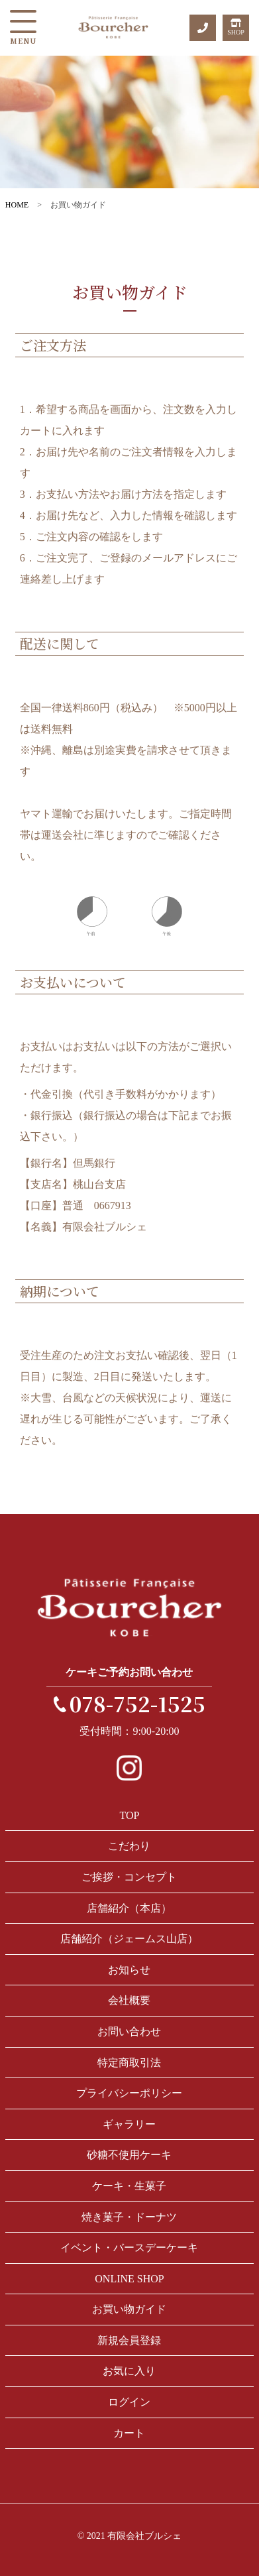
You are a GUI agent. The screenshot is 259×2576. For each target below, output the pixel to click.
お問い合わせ (129, 2031)
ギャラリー (129, 2124)
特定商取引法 (129, 2062)
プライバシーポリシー (129, 2093)
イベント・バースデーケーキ (129, 2247)
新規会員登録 (129, 2340)
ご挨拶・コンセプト (129, 1877)
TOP (130, 1815)
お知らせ (129, 1969)
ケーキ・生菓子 (129, 2186)
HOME (16, 204)
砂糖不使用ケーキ (129, 2154)
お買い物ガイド (129, 2309)
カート (129, 2433)
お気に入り (129, 2370)
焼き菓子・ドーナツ (129, 2217)
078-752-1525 (137, 1703)
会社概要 (129, 2000)
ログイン (129, 2402)
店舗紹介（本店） (129, 1908)
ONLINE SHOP (129, 2278)
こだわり (129, 1845)
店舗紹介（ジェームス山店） (129, 1938)
